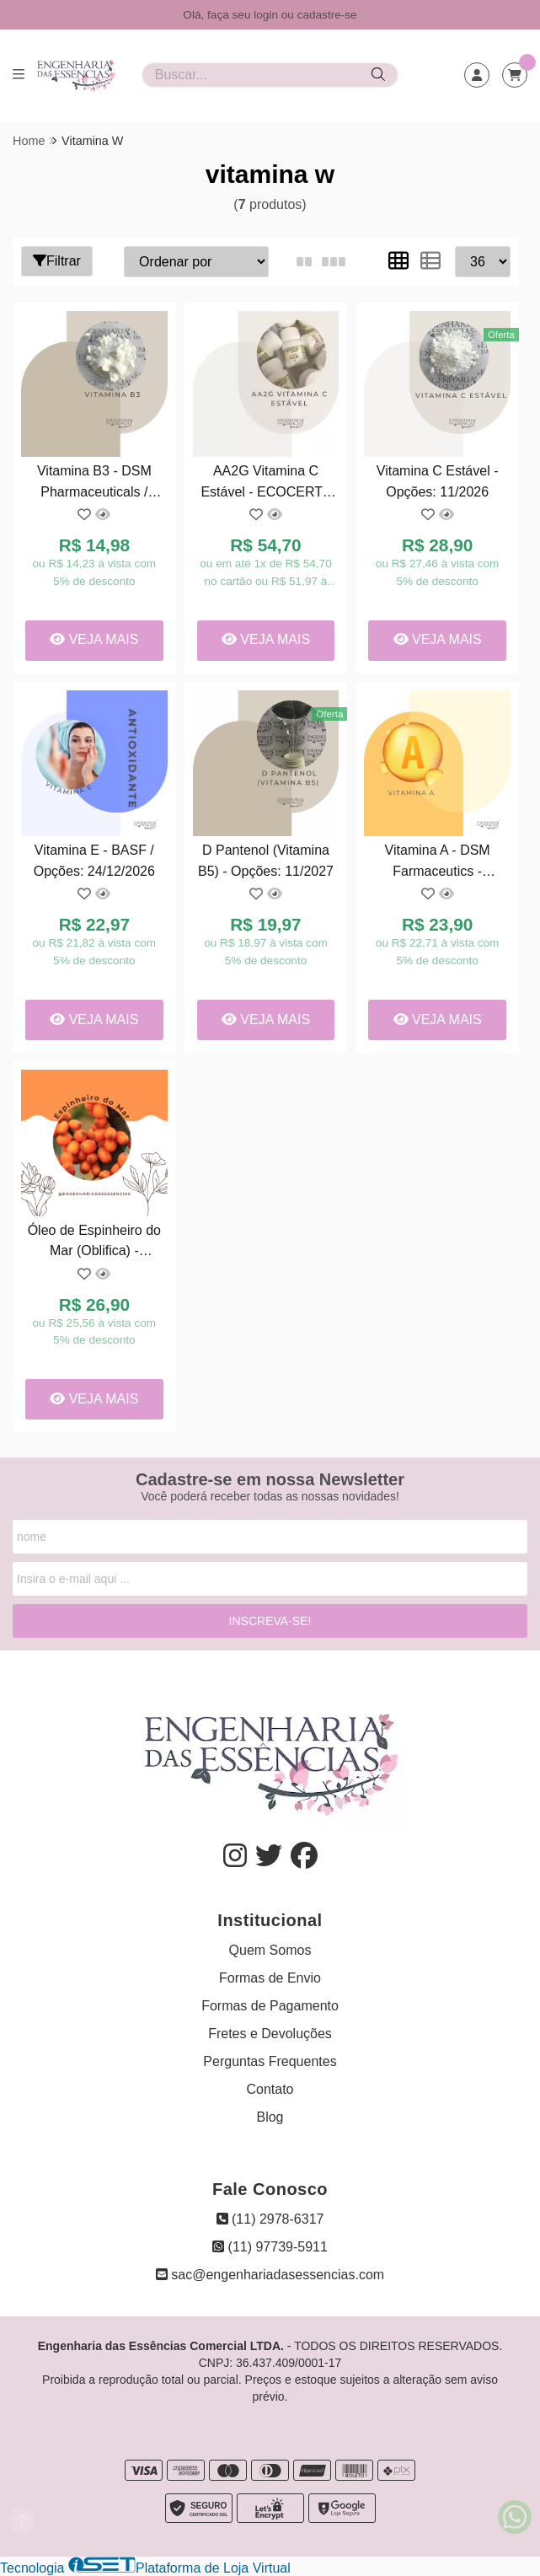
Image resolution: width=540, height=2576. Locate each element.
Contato (269, 2089)
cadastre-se (327, 14)
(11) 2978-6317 (270, 2219)
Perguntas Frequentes (269, 2061)
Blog (269, 2117)
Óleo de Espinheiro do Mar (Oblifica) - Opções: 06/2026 (94, 1243)
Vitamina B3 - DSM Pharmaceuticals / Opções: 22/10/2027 (94, 483)
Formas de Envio (270, 1978)
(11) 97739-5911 (270, 2247)
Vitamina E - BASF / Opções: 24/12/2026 (94, 860)
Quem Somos (270, 1950)
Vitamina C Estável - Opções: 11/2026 (438, 481)
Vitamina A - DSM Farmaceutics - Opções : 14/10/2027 (437, 863)
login (267, 14)
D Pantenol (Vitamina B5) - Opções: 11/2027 (266, 860)
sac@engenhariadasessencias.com (270, 2274)
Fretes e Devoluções (270, 2033)
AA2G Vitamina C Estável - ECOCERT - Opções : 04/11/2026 (265, 483)
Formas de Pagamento (270, 2006)
